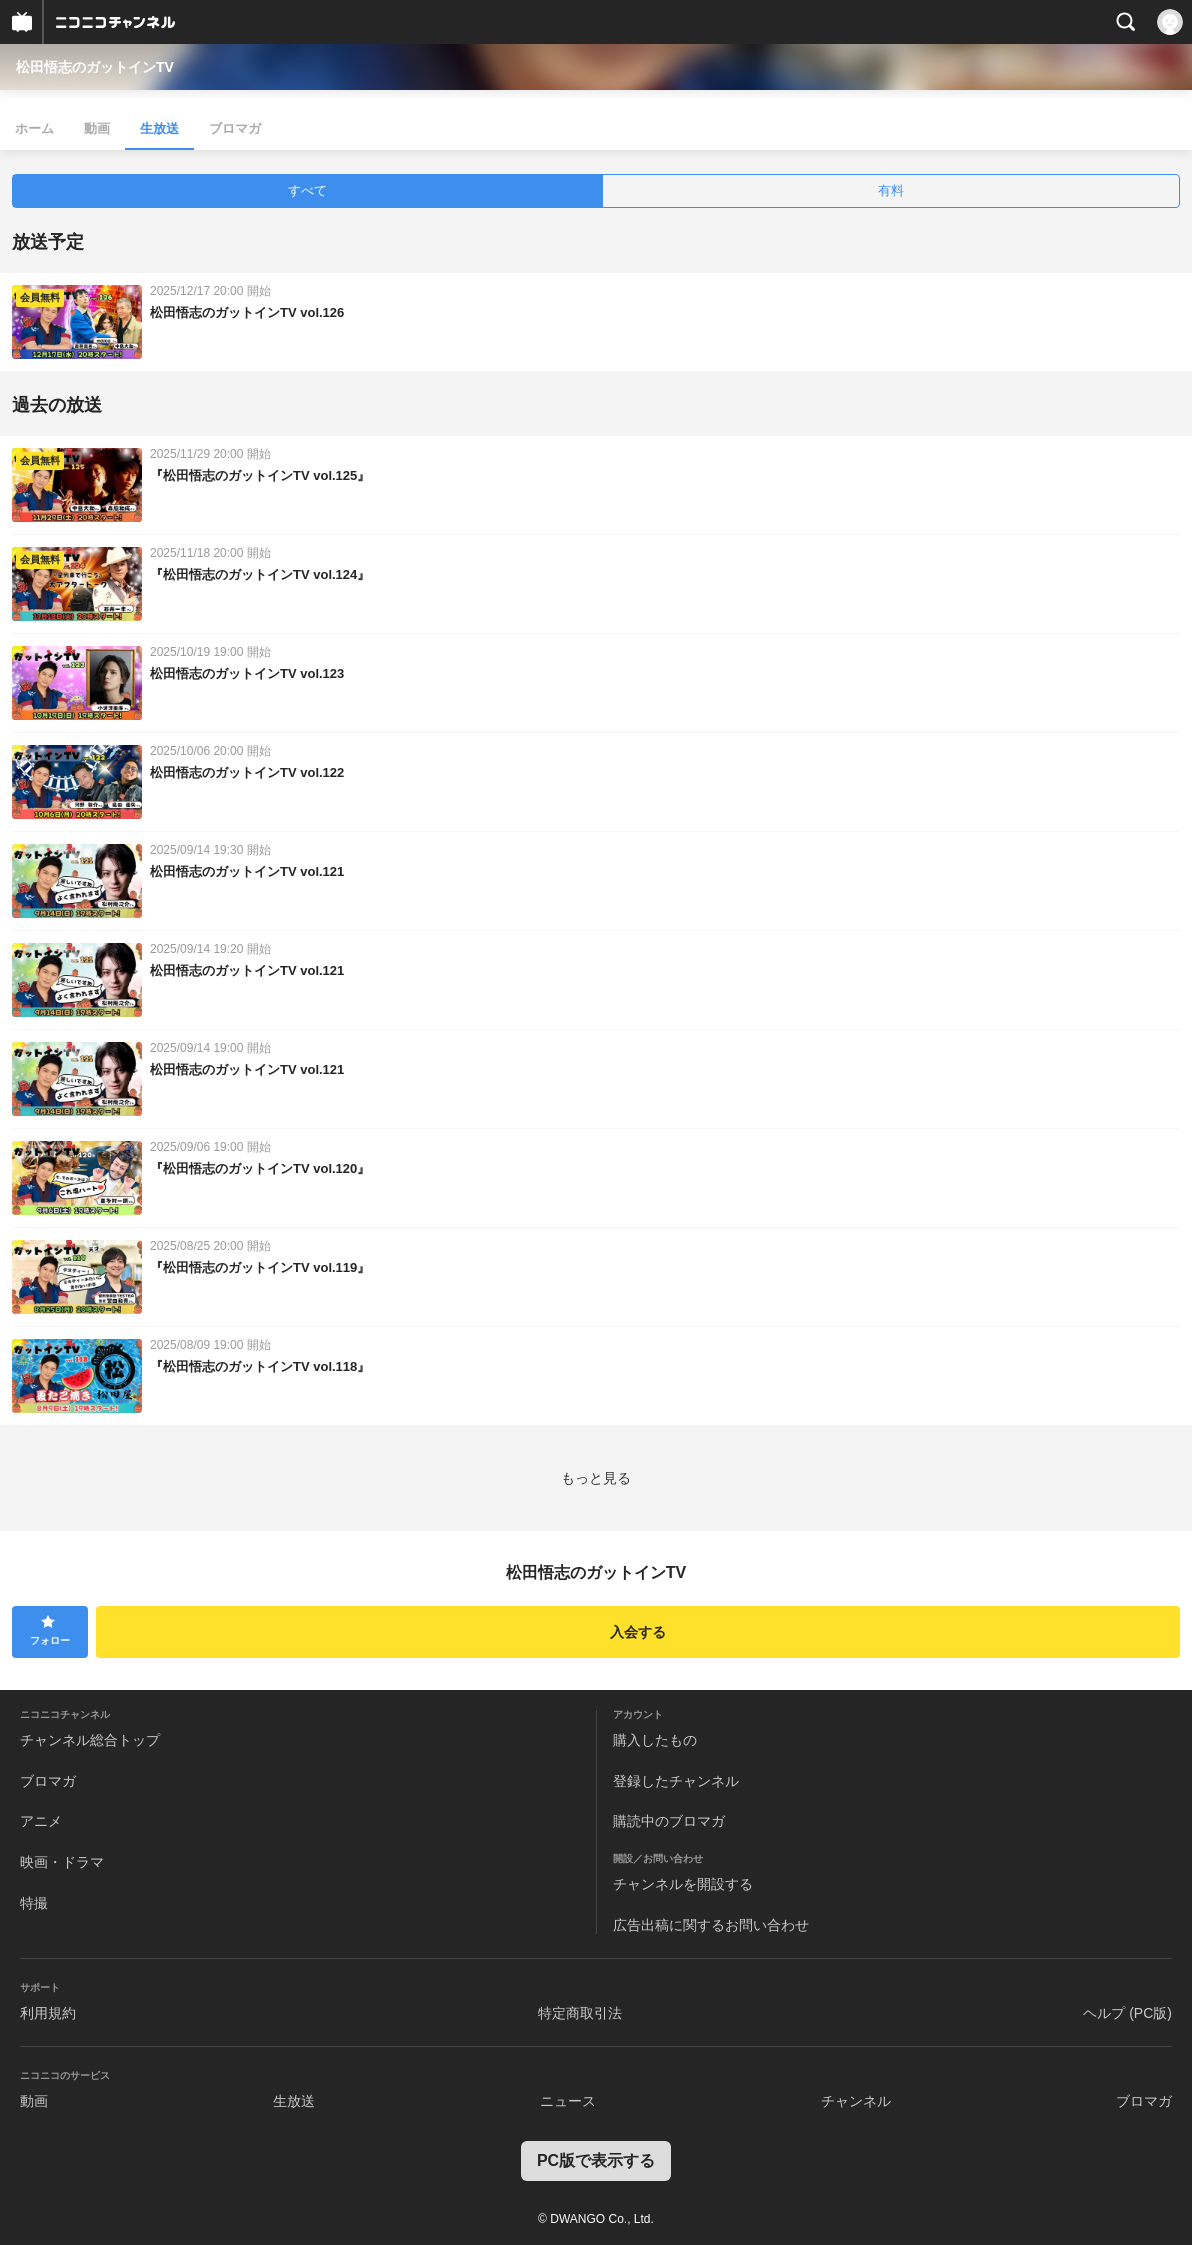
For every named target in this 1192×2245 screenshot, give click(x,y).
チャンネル (856, 2101)
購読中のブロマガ (669, 1821)
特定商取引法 (580, 2013)
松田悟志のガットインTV (95, 67)
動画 (97, 128)
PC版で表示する (596, 2160)
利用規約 (48, 2013)
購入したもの (655, 1740)
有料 (891, 190)
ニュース (568, 2101)
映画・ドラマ (62, 1862)
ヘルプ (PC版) (1127, 2013)
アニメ (41, 1821)
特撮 (34, 1903)
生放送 (159, 128)
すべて (307, 190)
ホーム (34, 128)
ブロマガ (235, 128)
